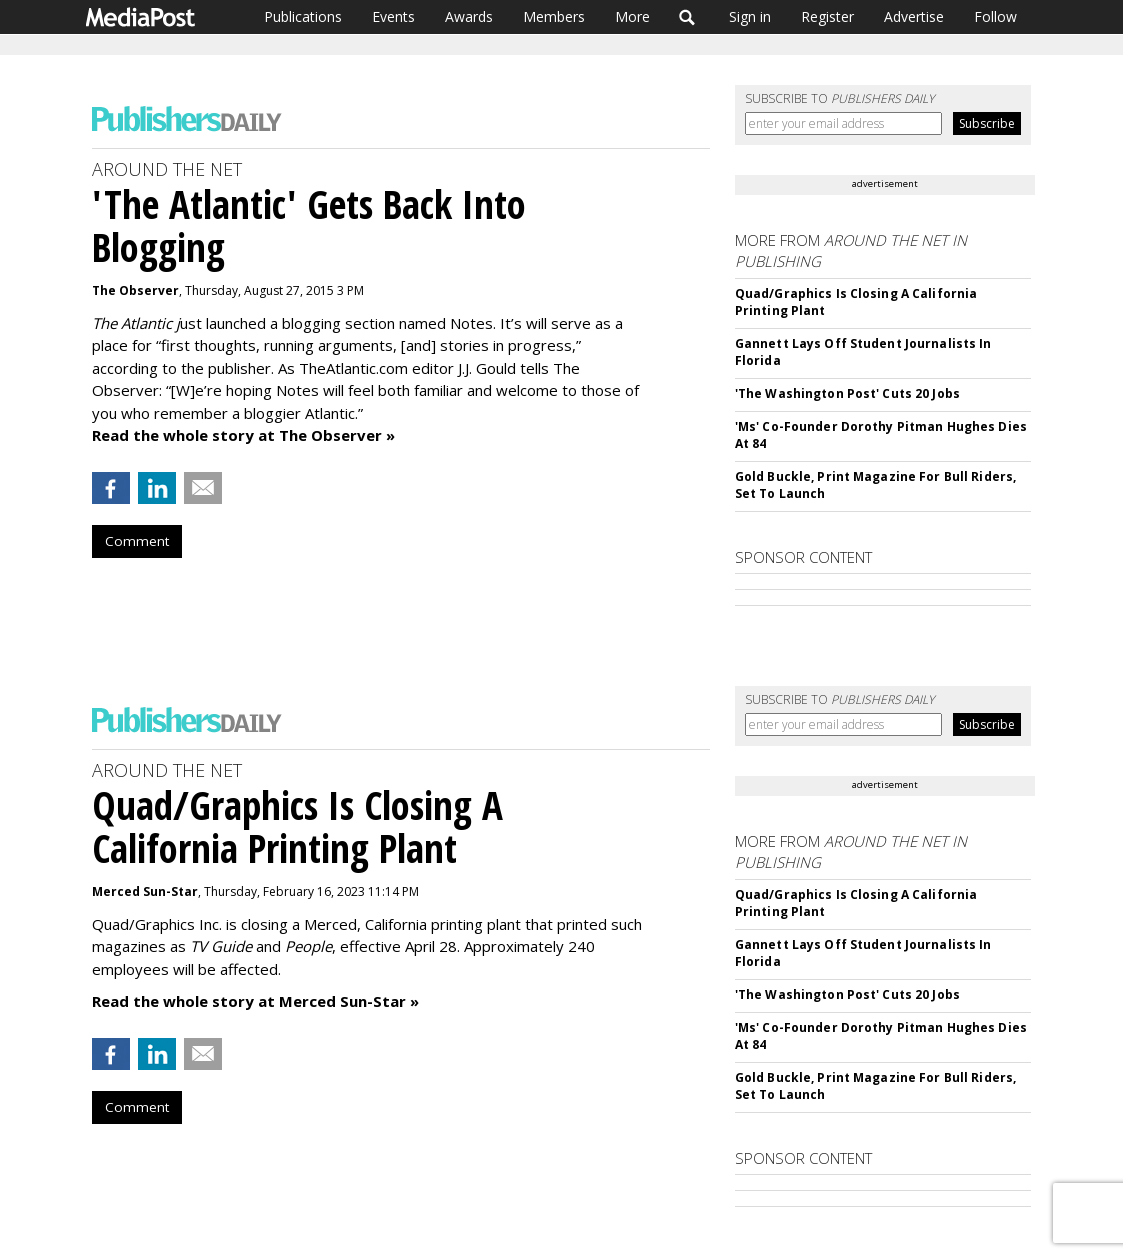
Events (393, 16)
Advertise (914, 16)
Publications (303, 16)
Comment (137, 541)
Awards (469, 16)
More (632, 16)
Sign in (750, 16)
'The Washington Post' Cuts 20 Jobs (847, 393)
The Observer (135, 290)
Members (554, 16)
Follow (995, 16)
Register (827, 16)
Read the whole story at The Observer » (243, 435)
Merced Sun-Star (145, 891)
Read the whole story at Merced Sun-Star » (255, 1001)
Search (687, 17)
